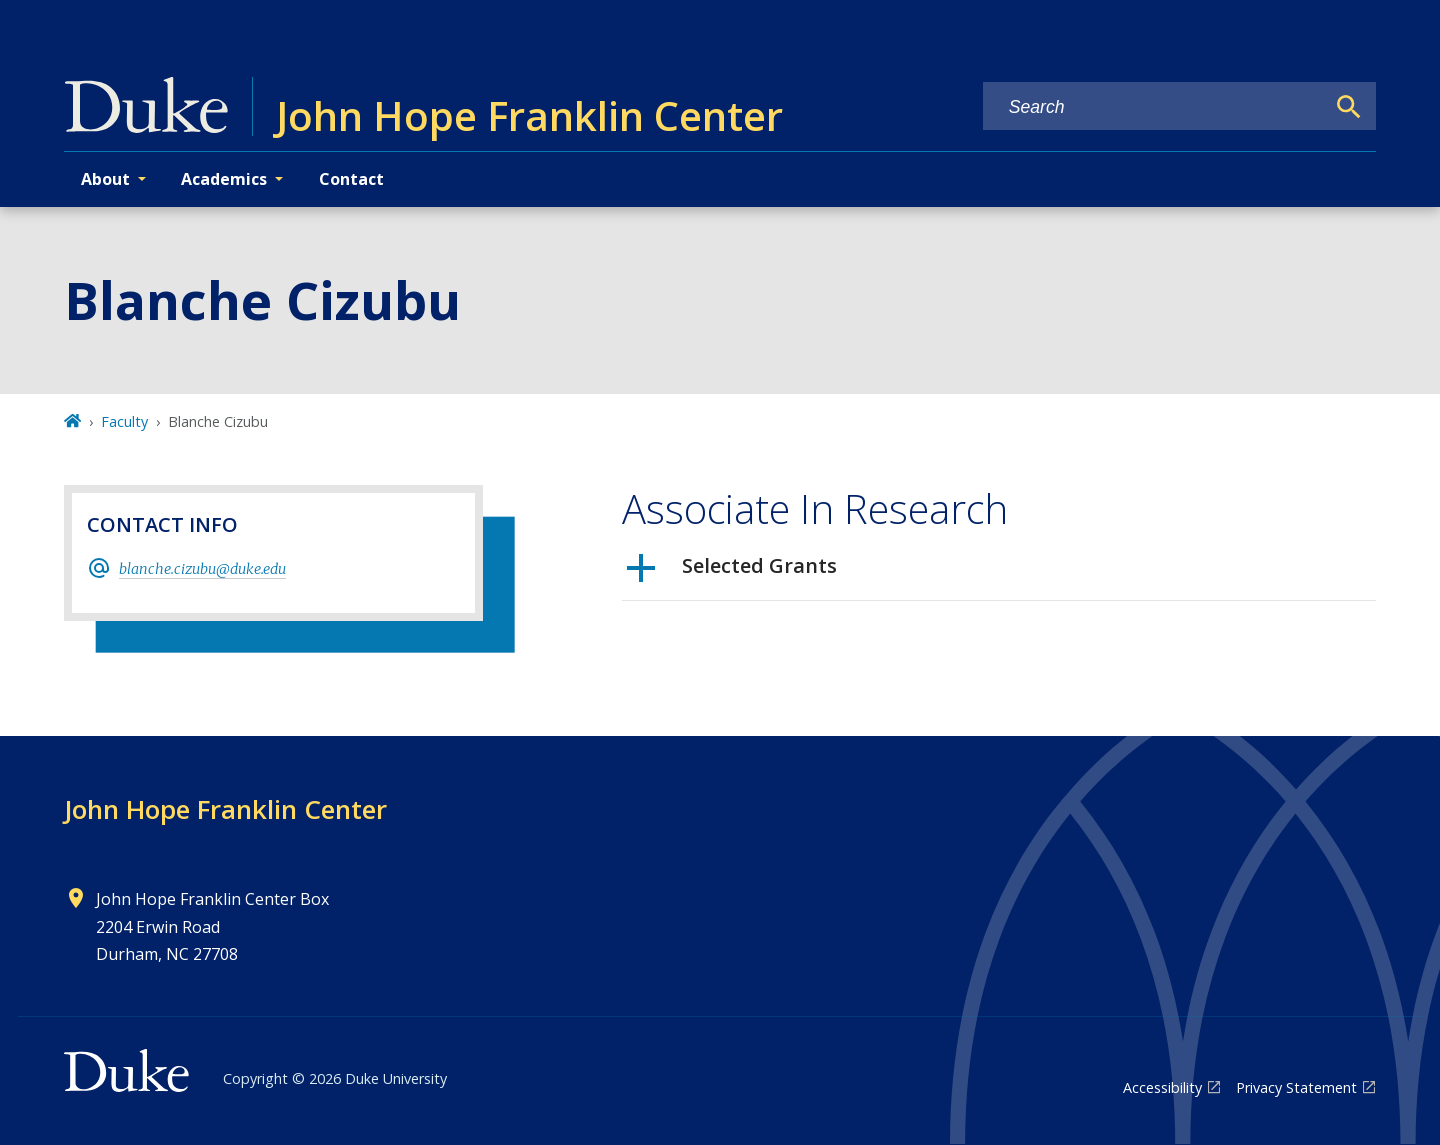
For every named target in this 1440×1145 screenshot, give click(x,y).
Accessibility (1162, 1087)
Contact (351, 179)
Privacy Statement (1296, 1087)
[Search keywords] (1154, 107)
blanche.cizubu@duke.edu (202, 569)
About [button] (105, 179)
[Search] (1349, 107)
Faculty (124, 421)
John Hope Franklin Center (225, 809)
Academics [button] (224, 179)
